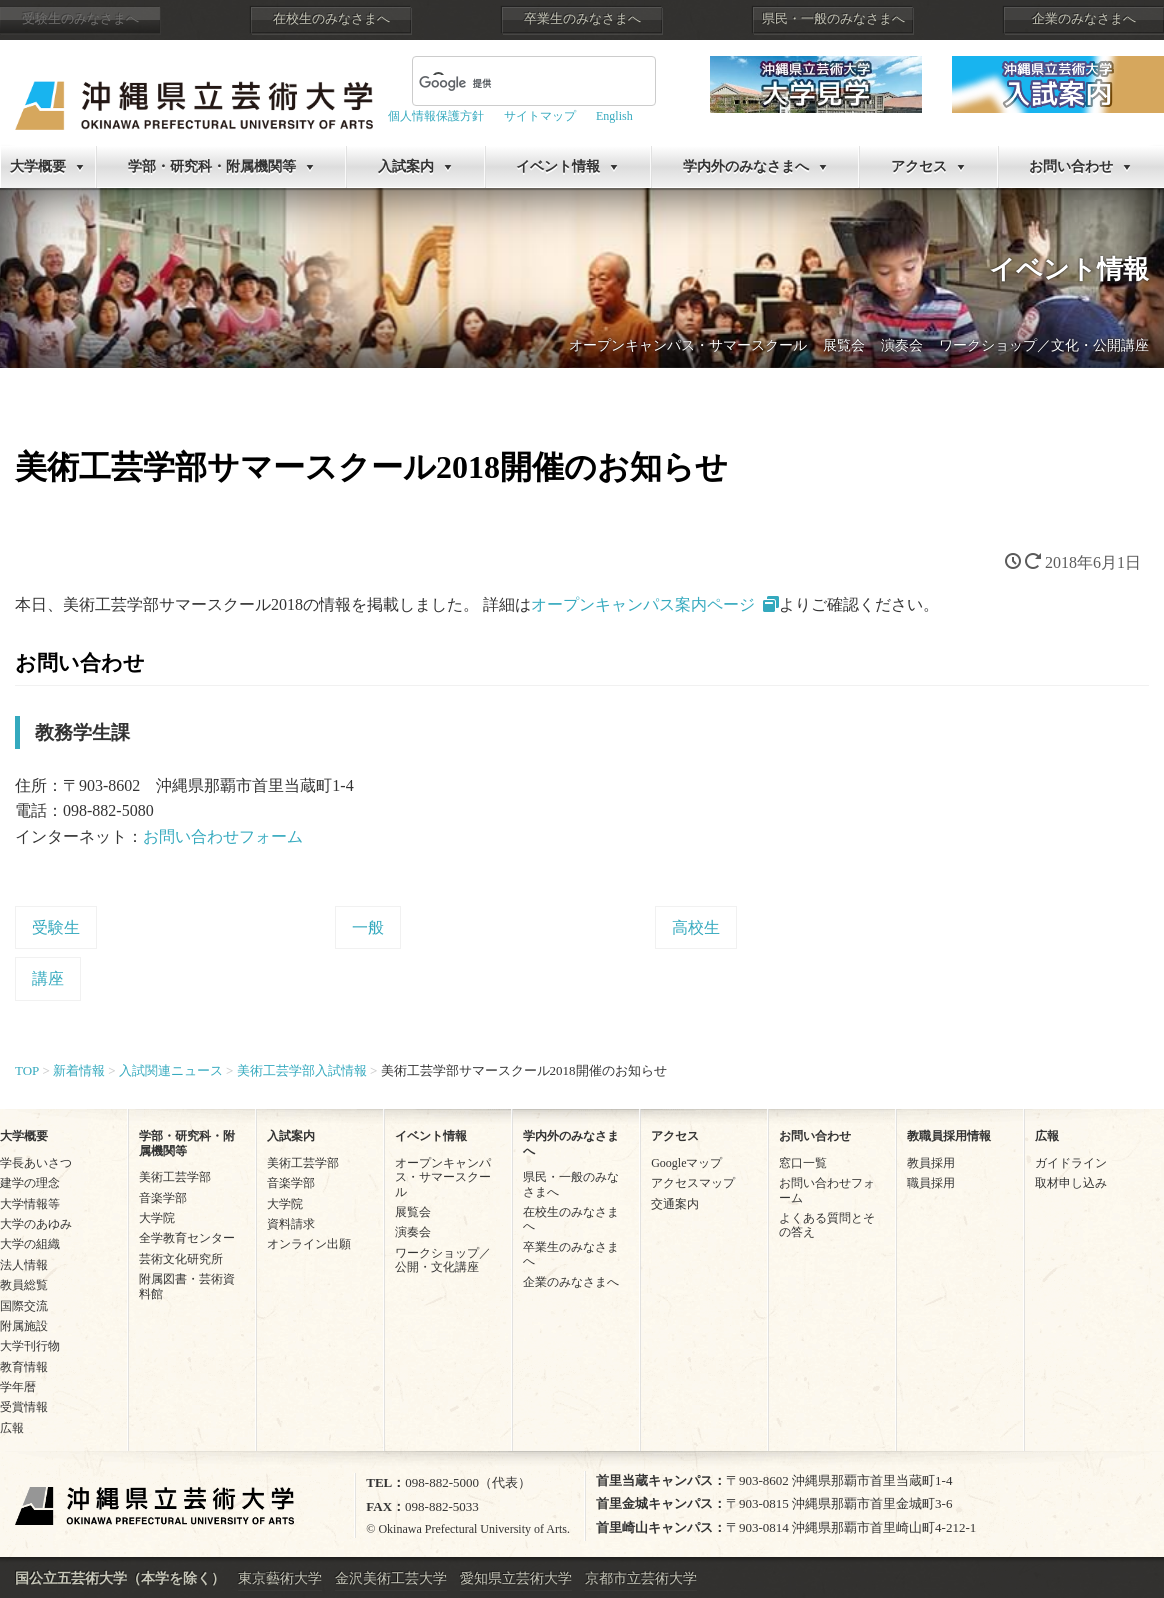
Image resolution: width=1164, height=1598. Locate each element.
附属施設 (24, 1326)
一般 (368, 927)
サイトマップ (540, 116)
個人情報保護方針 (436, 116)
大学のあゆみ (36, 1224)
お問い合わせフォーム (223, 836)
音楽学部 (163, 1198)
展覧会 (844, 345)
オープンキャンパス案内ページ (643, 604)
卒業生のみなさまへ (582, 19)
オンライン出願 (309, 1244)
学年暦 (18, 1387)
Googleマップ (686, 1163)
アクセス (919, 166)
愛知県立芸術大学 (516, 1578)
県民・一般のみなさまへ (833, 19)
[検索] (510, 83)
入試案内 (406, 166)
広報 (12, 1428)
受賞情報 (24, 1407)
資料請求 (291, 1224)
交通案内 (675, 1204)
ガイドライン (1071, 1163)
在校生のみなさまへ (331, 19)
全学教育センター (187, 1238)
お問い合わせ (1071, 166)
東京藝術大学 (280, 1578)
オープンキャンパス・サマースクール (688, 345)
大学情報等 (30, 1204)
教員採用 (931, 1163)
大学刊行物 (30, 1346)
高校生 (696, 927)
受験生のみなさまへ (80, 19)
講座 (48, 978)
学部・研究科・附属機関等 (212, 166)
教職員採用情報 (949, 1136)
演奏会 (902, 345)
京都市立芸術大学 (641, 1578)
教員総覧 (24, 1285)
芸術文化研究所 (181, 1259)
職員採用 (931, 1183)
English (614, 116)
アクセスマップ (693, 1183)
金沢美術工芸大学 (391, 1578)
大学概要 (38, 166)
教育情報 (24, 1367)
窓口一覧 (803, 1163)
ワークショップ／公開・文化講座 (443, 1260)
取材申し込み (1071, 1183)
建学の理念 (30, 1183)
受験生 (56, 927)
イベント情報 (558, 166)
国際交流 (24, 1306)
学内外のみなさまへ (746, 166)
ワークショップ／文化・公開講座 (1044, 345)
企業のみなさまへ (1084, 19)
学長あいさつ (36, 1163)
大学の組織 (30, 1244)
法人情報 (24, 1265)
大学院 (157, 1218)
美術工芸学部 (175, 1177)
